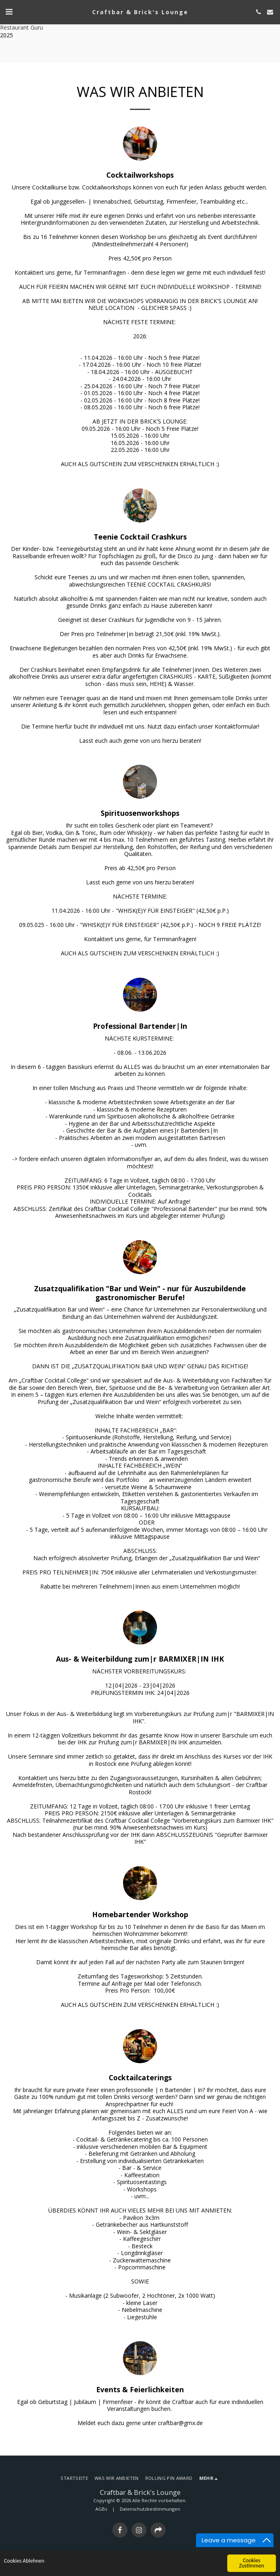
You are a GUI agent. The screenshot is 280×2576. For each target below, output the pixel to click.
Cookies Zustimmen (251, 2563)
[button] (9, 11)
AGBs (101, 2509)
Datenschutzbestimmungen (150, 2509)
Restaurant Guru (21, 27)
